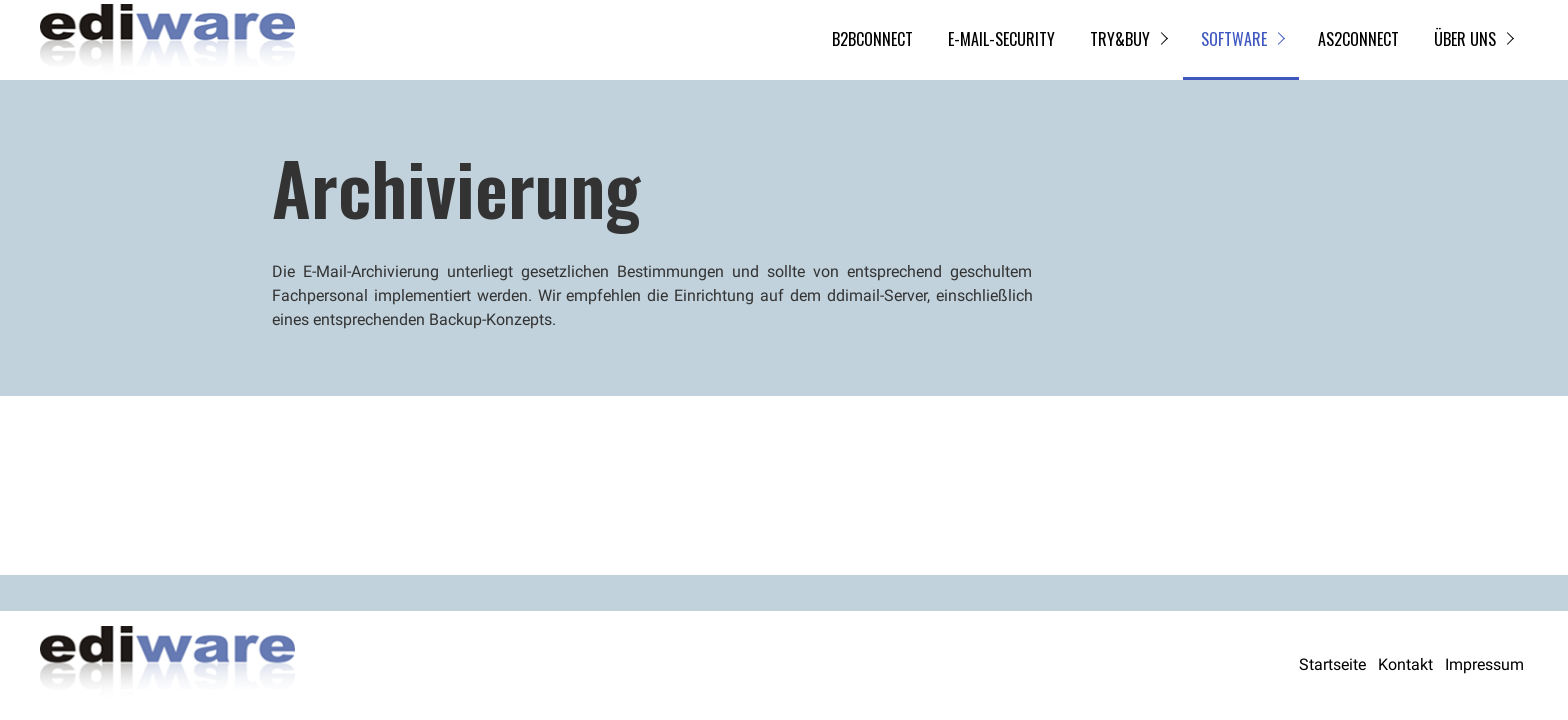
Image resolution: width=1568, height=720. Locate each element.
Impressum (1484, 664)
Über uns (1465, 39)
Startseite (1332, 664)
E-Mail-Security (1001, 39)
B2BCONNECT (872, 39)
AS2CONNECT (1358, 39)
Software (1234, 39)
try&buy (1120, 39)
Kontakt (1405, 664)
